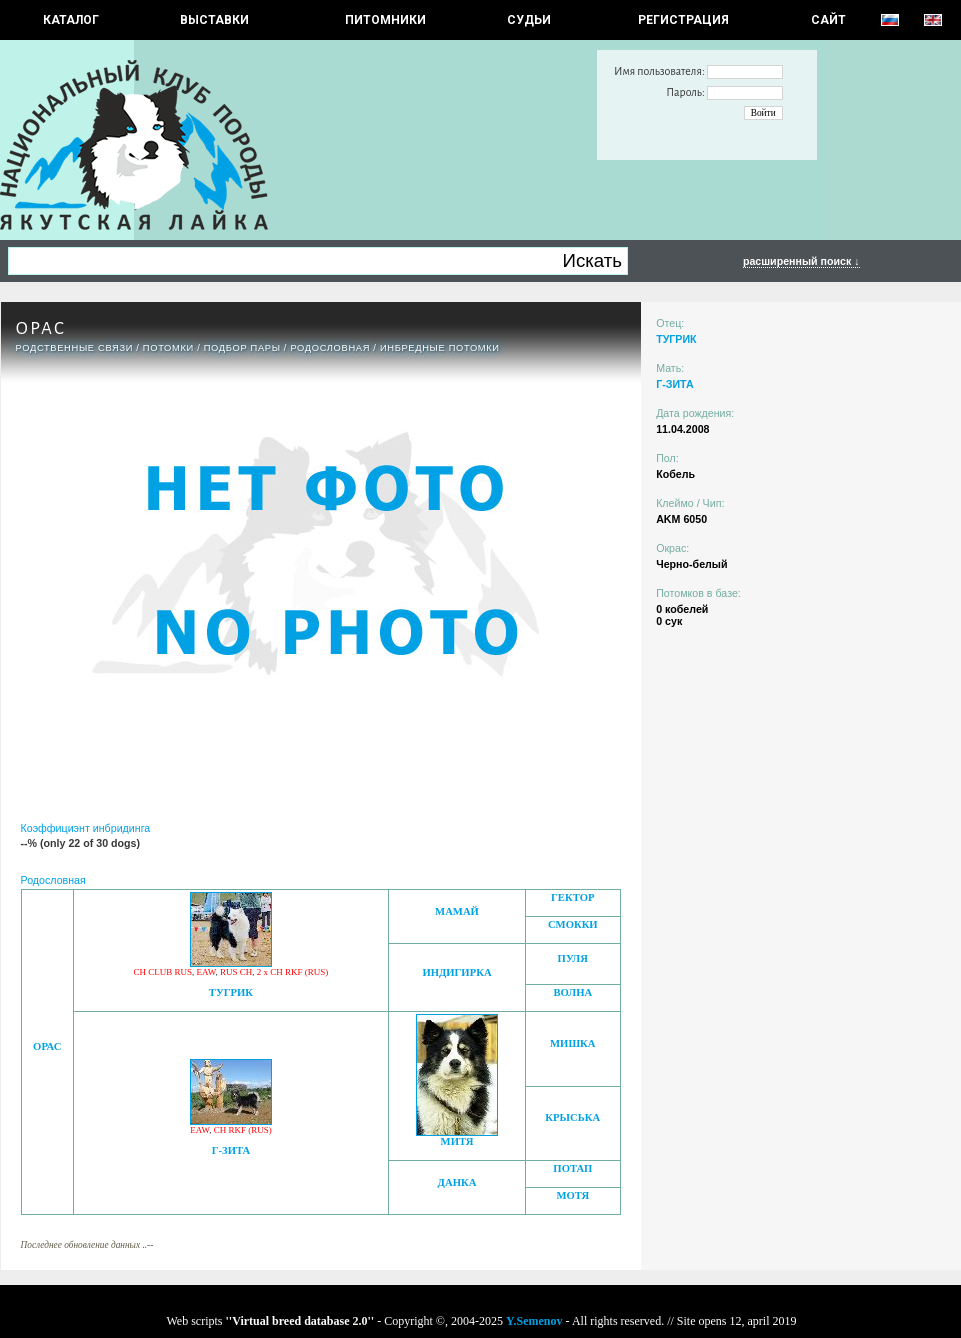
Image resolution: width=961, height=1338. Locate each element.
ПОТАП (572, 1168)
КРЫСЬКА (572, 1117)
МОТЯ (572, 1195)
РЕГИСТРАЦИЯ (683, 20)
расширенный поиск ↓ (801, 261)
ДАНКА (457, 1182)
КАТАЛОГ (71, 20)
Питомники (385, 20)
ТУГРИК (231, 992)
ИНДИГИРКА (456, 972)
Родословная (330, 348)
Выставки (214, 20)
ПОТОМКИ (168, 348)
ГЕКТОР (572, 897)
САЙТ (828, 20)
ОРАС (47, 1046)
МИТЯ (457, 1141)
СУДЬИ (529, 20)
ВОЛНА (572, 992)
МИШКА (572, 1043)
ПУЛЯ (573, 958)
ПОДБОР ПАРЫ (242, 348)
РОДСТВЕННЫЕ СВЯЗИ (75, 348)
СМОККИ (573, 924)
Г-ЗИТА (231, 1150)
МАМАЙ (457, 911)
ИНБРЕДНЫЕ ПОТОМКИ (440, 348)
